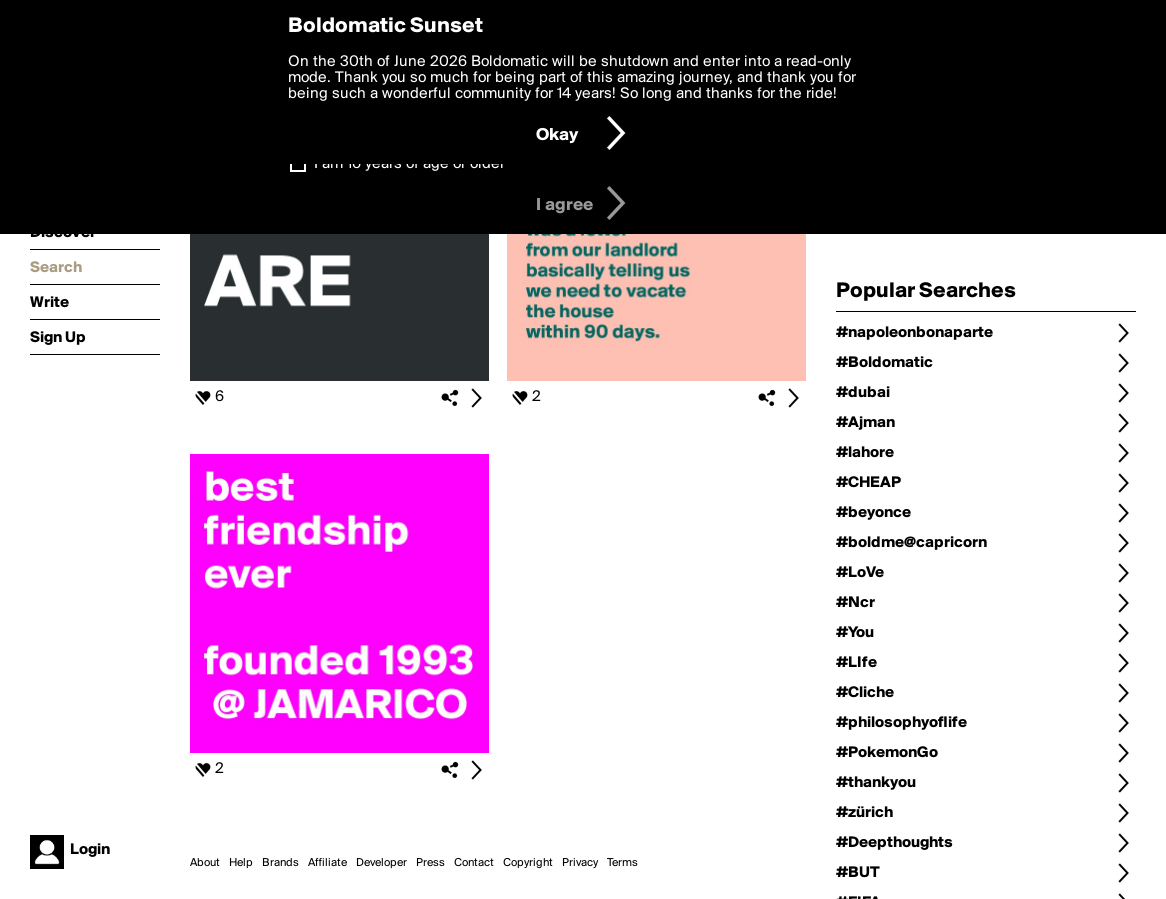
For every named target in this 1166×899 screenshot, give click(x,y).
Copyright (528, 863)
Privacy (580, 863)
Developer (381, 863)
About (205, 863)
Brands (280, 863)
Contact (474, 863)
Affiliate (327, 863)
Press (430, 863)
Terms (622, 863)
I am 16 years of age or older (409, 164)
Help (241, 863)
